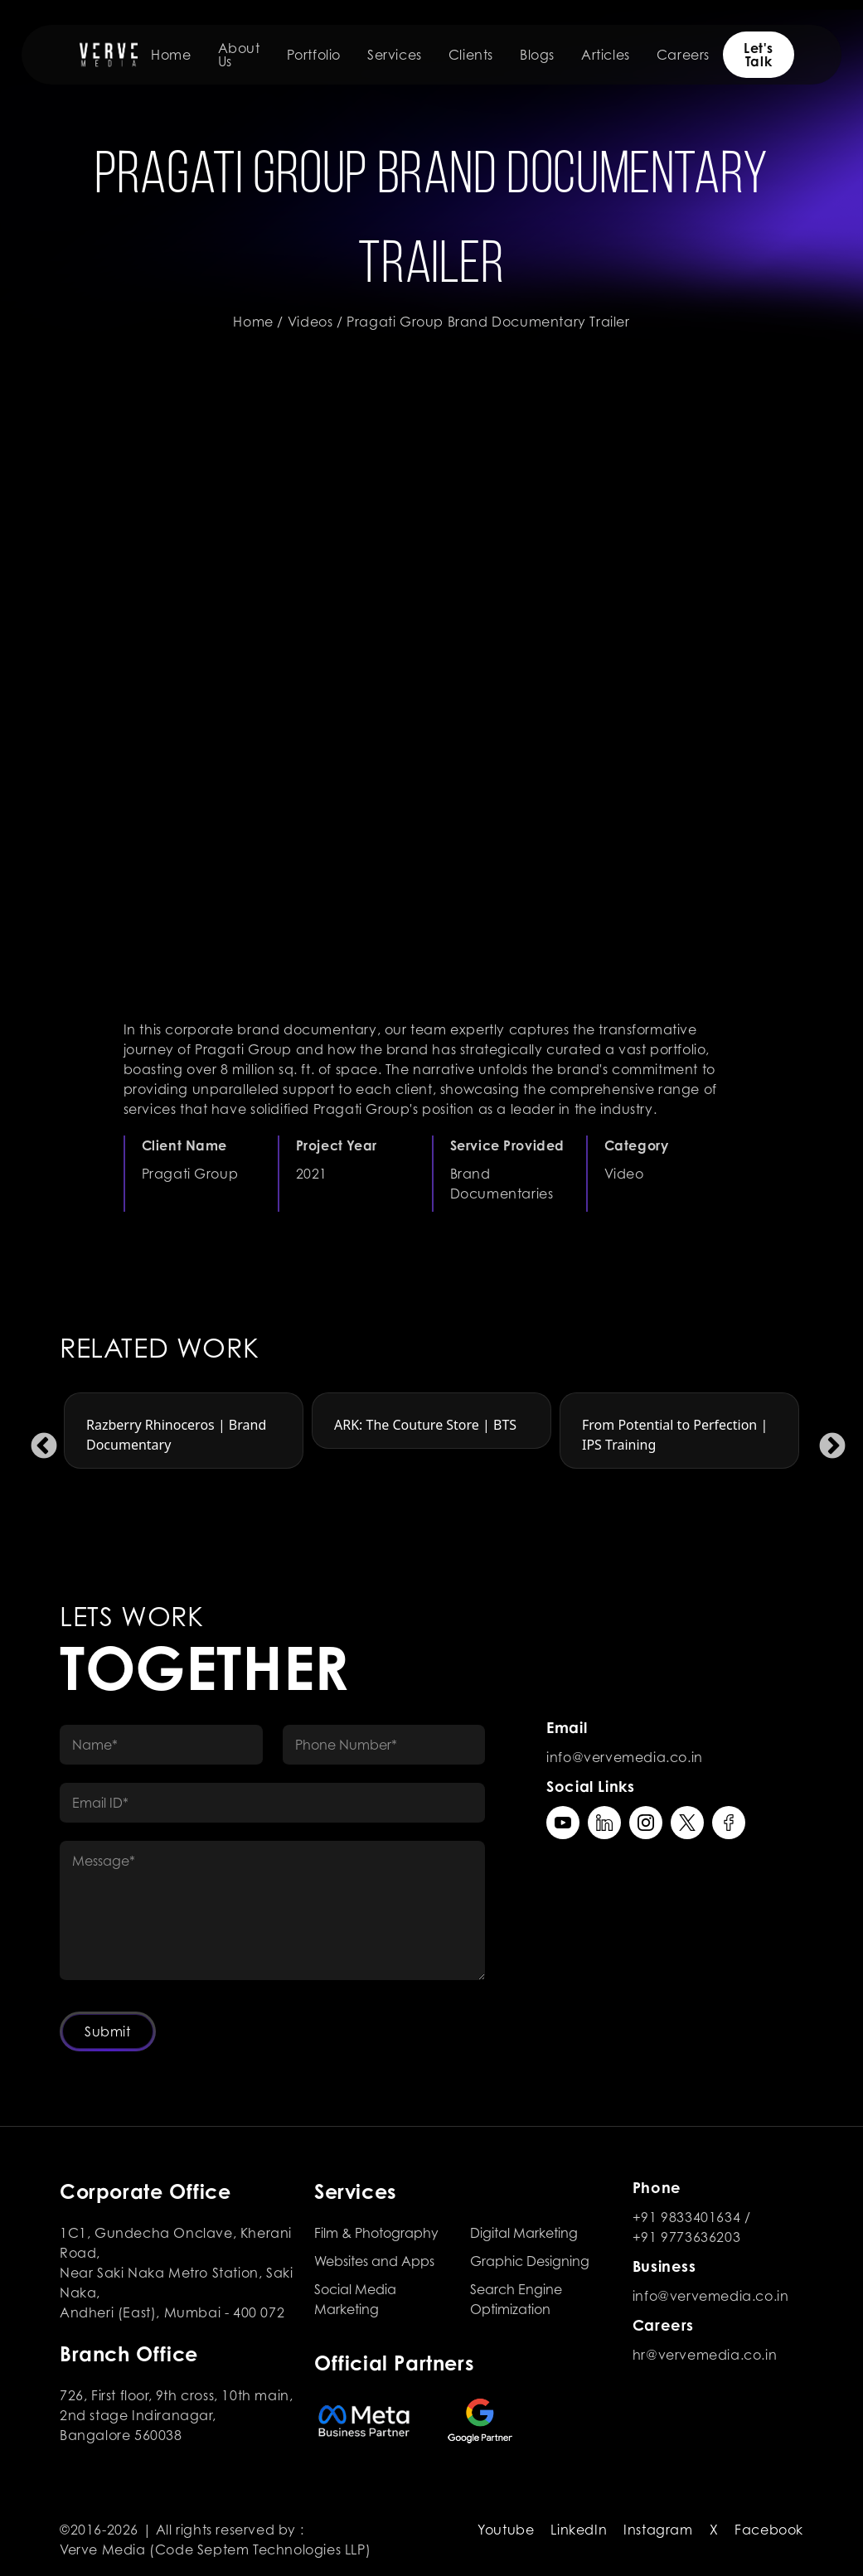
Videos (310, 321)
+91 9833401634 (686, 2217)
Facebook (769, 2529)
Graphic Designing (529, 2261)
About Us (239, 54)
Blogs (537, 54)
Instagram (657, 2529)
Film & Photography (376, 2233)
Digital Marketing (524, 2233)
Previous (37, 1440)
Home (171, 54)
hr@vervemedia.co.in (705, 2354)
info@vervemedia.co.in (624, 1757)
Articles (605, 54)
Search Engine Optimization (516, 2299)
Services (394, 54)
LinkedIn (578, 2529)
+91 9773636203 (686, 2237)
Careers (683, 54)
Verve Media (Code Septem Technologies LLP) (215, 2549)
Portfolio (314, 54)
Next (825, 1440)
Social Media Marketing (355, 2299)
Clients (470, 54)
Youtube (506, 2529)
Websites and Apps (374, 2261)
